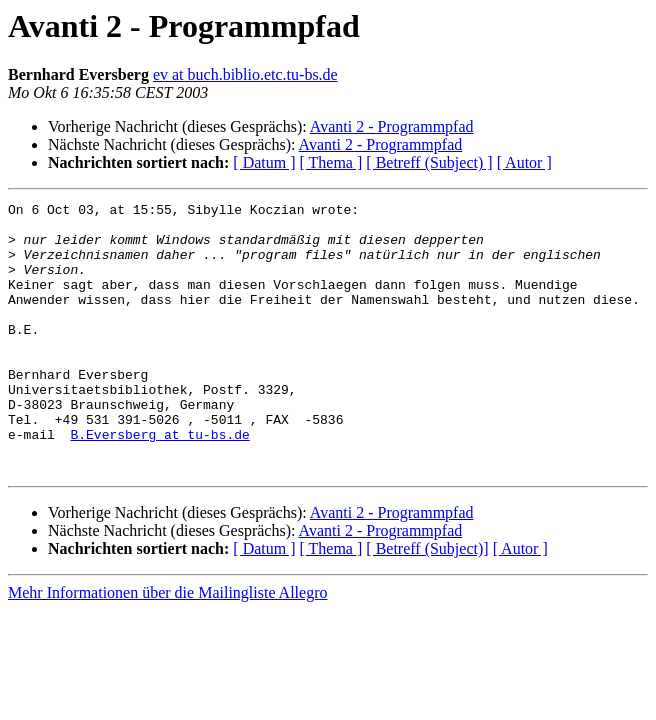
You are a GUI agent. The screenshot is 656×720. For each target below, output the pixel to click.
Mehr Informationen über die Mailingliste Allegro (167, 646)
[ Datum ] (264, 162)
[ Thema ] (331, 162)
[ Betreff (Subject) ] (429, 162)
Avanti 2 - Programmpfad (392, 126)
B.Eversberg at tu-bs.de (159, 482)
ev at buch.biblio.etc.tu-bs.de (245, 74)
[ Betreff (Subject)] (427, 602)
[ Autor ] (524, 162)
